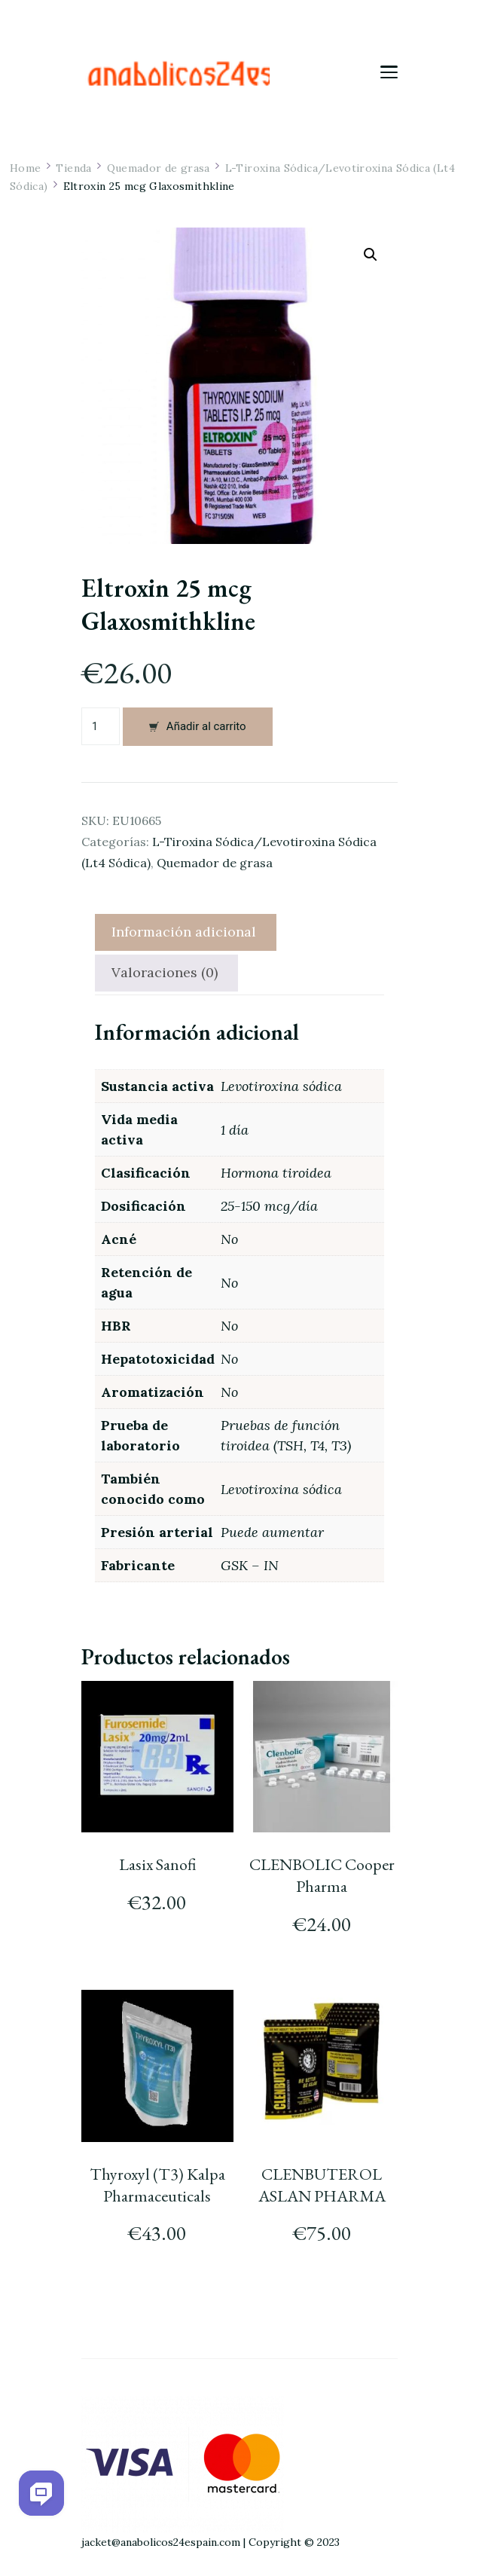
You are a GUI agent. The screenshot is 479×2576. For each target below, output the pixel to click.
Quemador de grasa (215, 862)
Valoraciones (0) (164, 972)
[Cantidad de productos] (100, 726)
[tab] (183, 932)
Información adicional (183, 931)
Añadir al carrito (206, 726)
